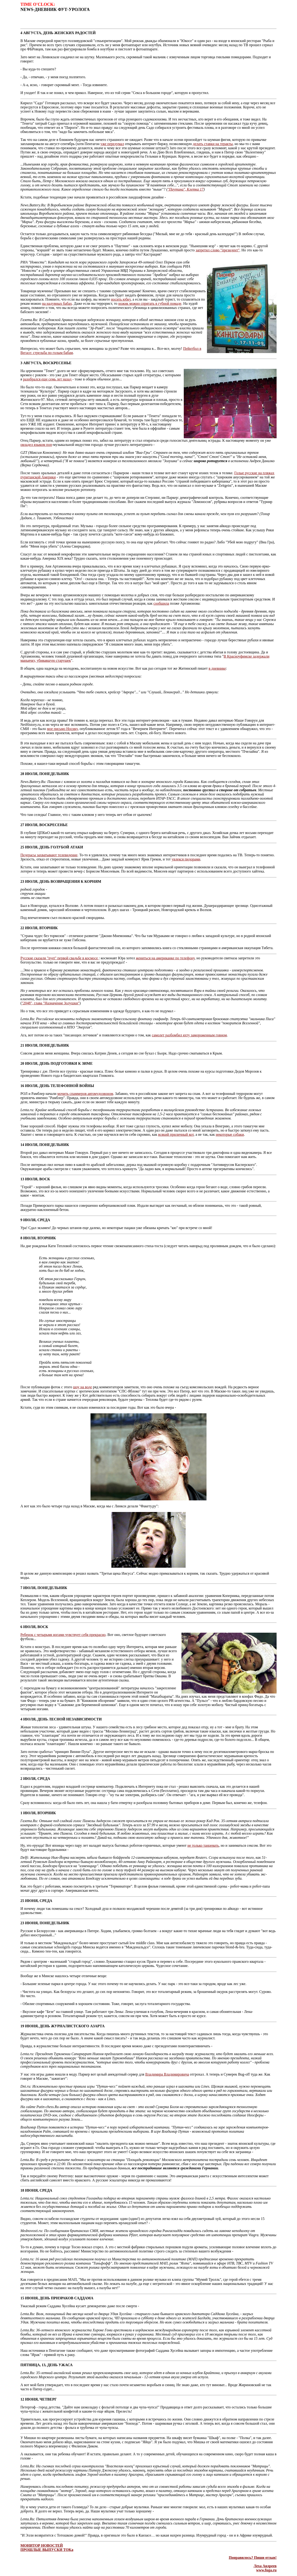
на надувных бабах (57, 303)
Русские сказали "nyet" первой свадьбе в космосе (59, 958)
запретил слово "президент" (218, 250)
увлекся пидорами (186, 859)
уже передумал (112, 144)
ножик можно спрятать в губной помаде (149, 303)
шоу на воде (82, 1387)
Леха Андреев (265, 2566)
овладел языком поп (36, 445)
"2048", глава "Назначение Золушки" (50, 1003)
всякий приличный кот (176, 1134)
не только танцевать (203, 1845)
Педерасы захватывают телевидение (48, 855)
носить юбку (121, 299)
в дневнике (217, 668)
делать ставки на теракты (213, 144)
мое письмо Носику (62, 729)
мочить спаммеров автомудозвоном (85, 1094)
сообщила (161, 603)
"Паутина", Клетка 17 (185, 189)
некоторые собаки (230, 1134)
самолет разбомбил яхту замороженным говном (189, 1035)
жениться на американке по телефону (165, 958)
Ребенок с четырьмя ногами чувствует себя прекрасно (63, 1635)
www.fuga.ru (266, 2570)
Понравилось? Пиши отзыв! (253, 2558)
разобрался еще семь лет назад (47, 379)
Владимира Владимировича (167, 2074)
